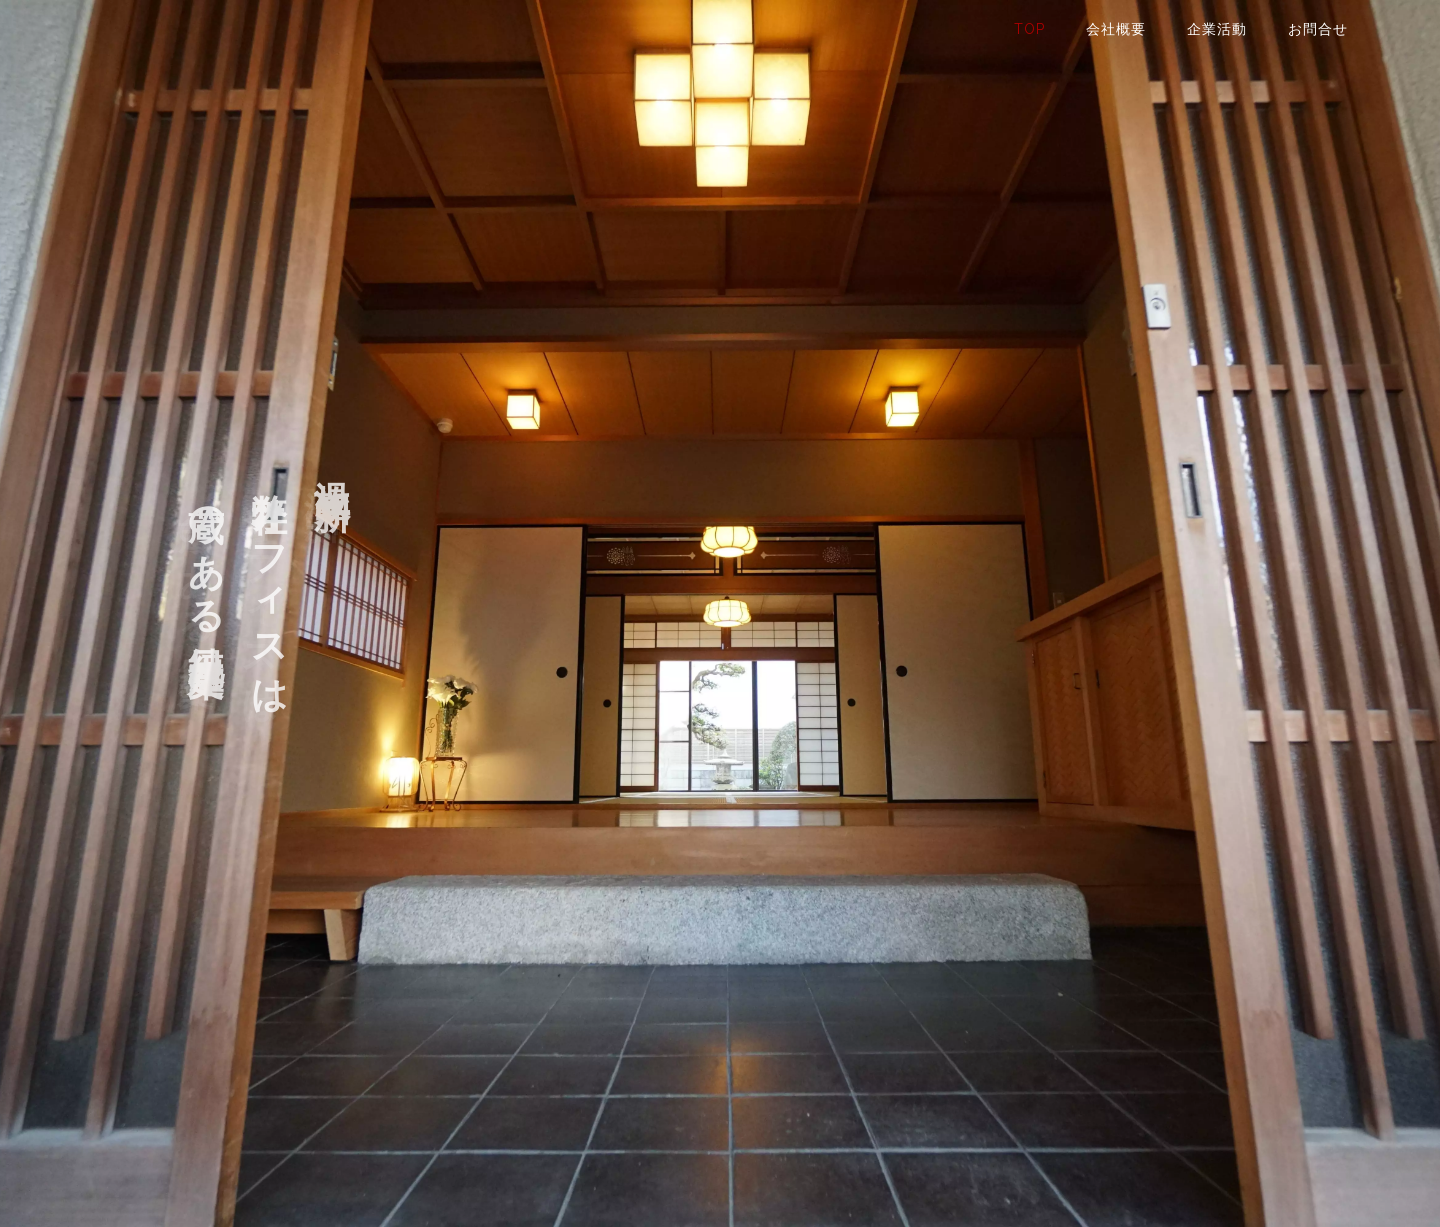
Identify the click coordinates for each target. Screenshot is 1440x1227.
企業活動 (1217, 29)
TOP (1029, 29)
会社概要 (1116, 29)
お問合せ (1318, 29)
